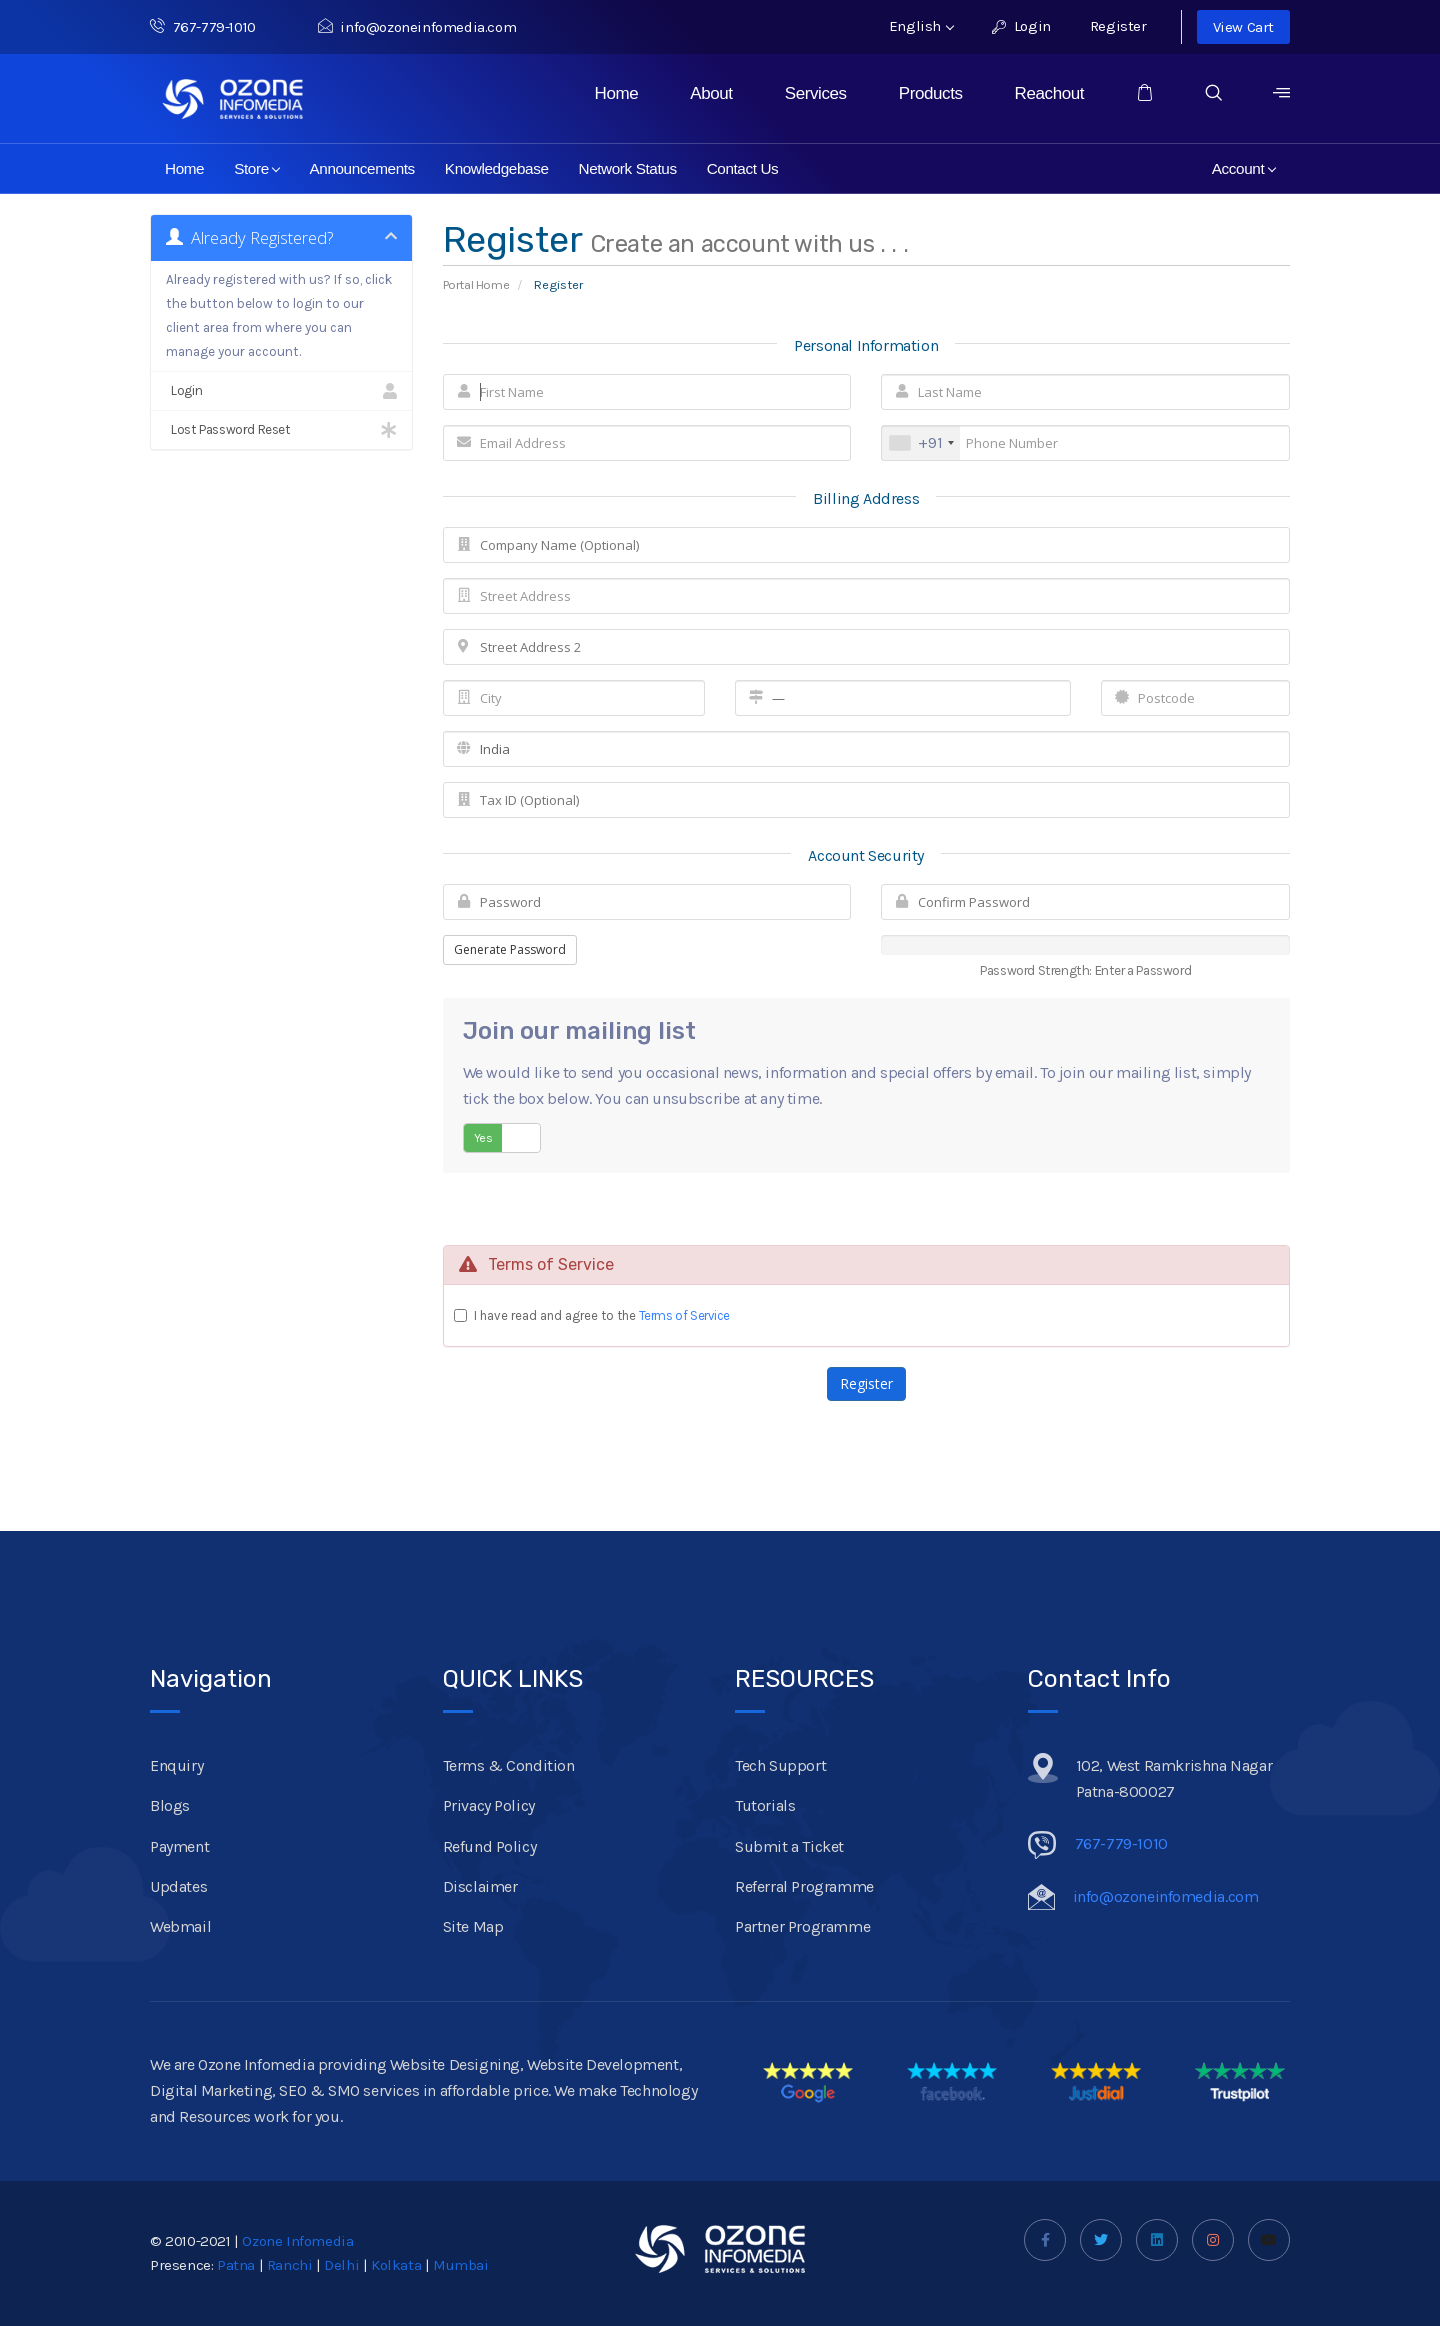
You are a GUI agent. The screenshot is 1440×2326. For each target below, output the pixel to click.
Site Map (473, 1926)
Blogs (170, 1805)
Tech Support (780, 1765)
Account (1244, 168)
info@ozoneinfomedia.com (417, 27)
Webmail (180, 1926)
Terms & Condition (509, 1765)
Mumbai (461, 2265)
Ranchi (290, 2265)
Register (1118, 26)
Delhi (341, 2265)
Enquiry (176, 1765)
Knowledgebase (497, 168)
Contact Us (743, 168)
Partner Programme (802, 1926)
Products (931, 93)
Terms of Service (685, 1315)
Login (1021, 26)
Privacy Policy (489, 1805)
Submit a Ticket (789, 1846)
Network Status (628, 168)
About (711, 93)
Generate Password (510, 949)
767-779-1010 (214, 27)
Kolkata (396, 2265)
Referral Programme (804, 1886)
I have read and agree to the (602, 1315)
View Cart (1243, 27)
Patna (236, 2265)
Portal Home (476, 284)
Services (816, 93)
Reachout (1050, 93)
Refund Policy (490, 1846)
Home (617, 93)
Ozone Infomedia (297, 2241)
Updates (178, 1886)
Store (257, 168)
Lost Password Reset (281, 430)
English (921, 26)
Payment (179, 1846)
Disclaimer (480, 1886)
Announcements (361, 168)
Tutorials (765, 1805)
